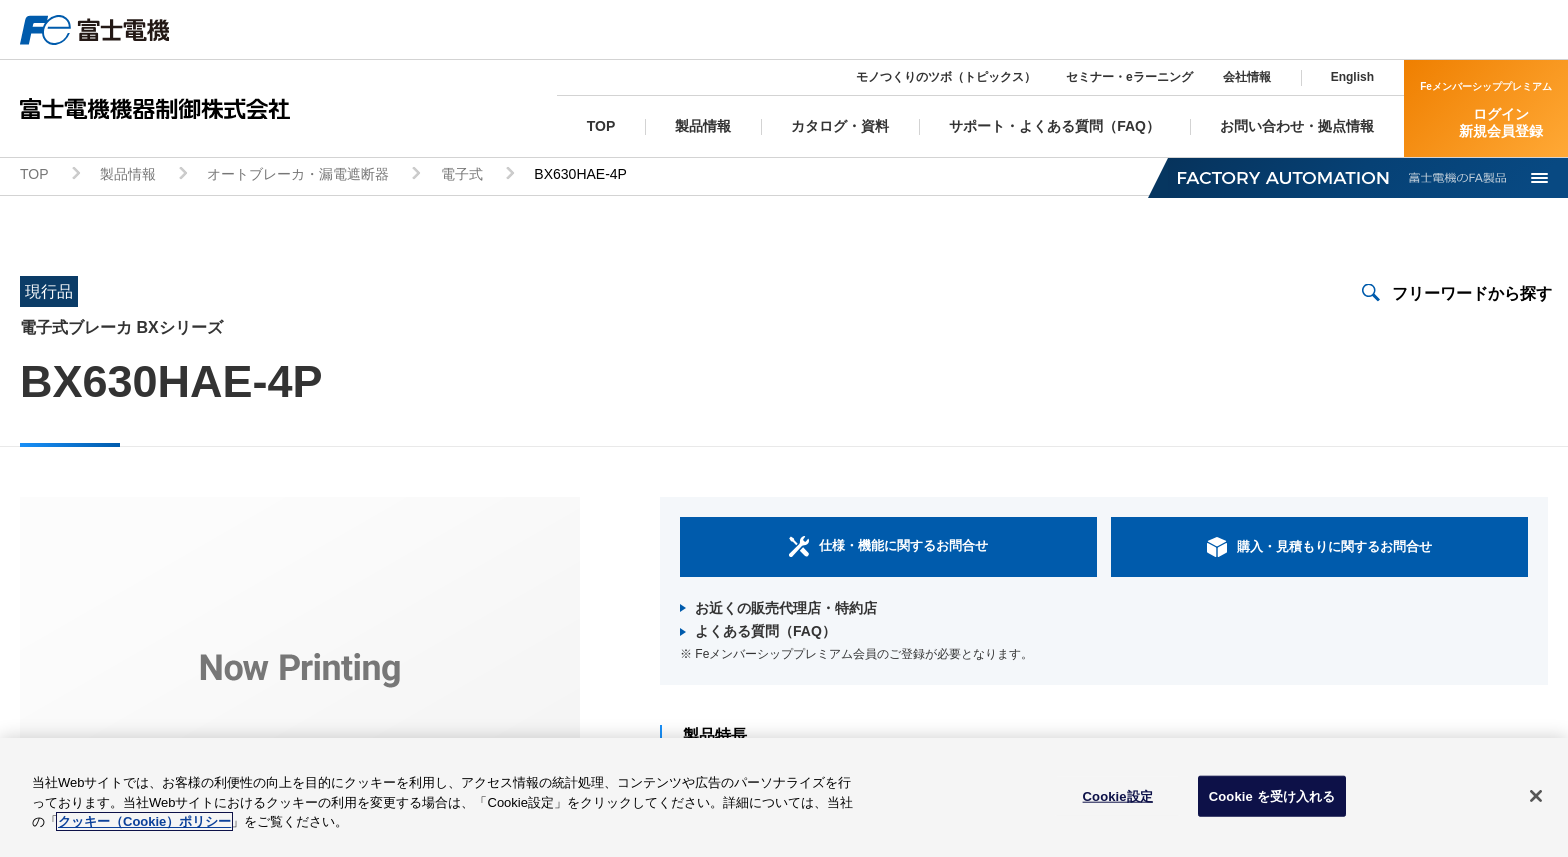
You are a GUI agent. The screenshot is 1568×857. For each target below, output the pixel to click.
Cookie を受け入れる (1272, 802)
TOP (34, 176)
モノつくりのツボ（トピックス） (946, 77)
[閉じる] (1536, 802)
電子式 (462, 176)
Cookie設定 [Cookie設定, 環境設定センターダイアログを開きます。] (1118, 802)
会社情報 (1247, 77)
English (1352, 77)
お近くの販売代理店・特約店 (786, 609)
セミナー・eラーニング (1129, 77)
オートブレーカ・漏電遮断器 (298, 176)
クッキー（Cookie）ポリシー (144, 828)
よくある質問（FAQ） (765, 633)
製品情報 (128, 176)
